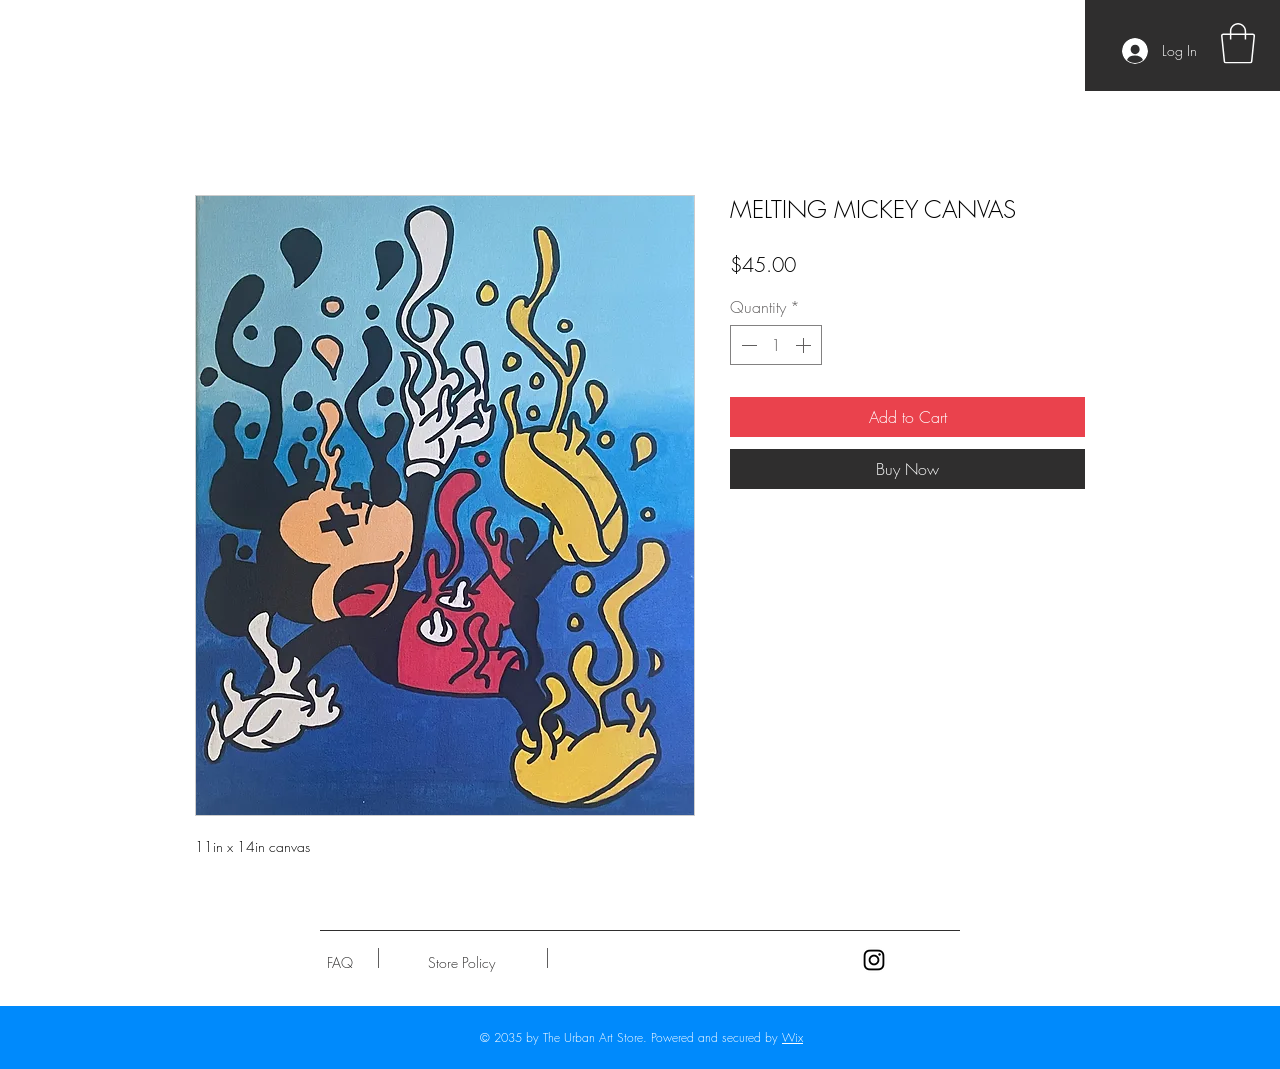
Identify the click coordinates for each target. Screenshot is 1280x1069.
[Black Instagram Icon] (874, 960)
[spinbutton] (776, 345)
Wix (792, 1037)
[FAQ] (340, 963)
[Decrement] (747, 345)
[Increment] (805, 345)
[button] (1238, 43)
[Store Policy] (461, 963)
